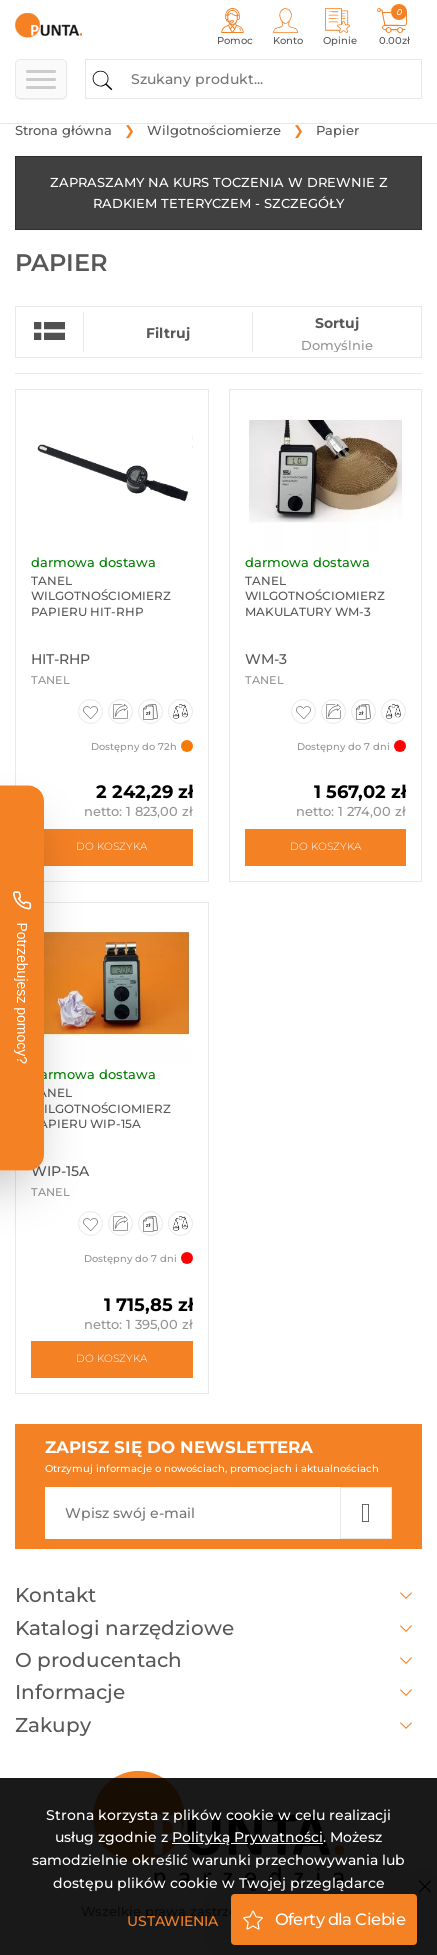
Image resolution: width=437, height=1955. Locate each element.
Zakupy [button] (218, 1725)
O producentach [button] (218, 1660)
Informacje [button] (218, 1692)
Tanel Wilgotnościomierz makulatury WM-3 (315, 596)
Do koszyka (111, 846)
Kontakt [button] (218, 1595)
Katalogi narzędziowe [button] (218, 1628)
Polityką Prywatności (247, 1837)
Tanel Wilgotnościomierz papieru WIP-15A (101, 1108)
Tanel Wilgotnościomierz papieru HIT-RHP (101, 596)
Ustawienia (172, 1921)
